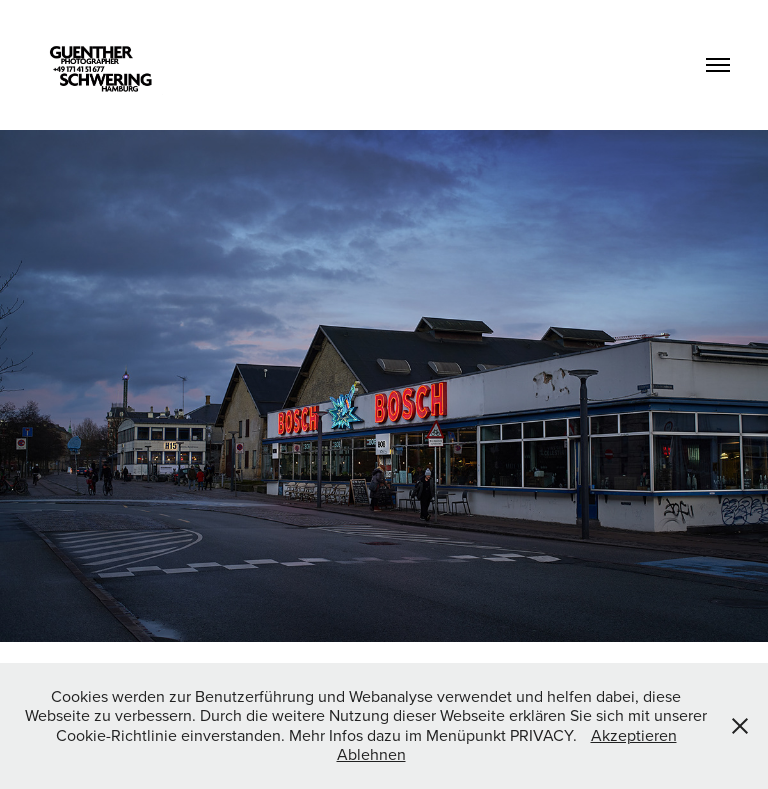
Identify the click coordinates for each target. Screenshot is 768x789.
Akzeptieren (634, 735)
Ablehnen (371, 754)
